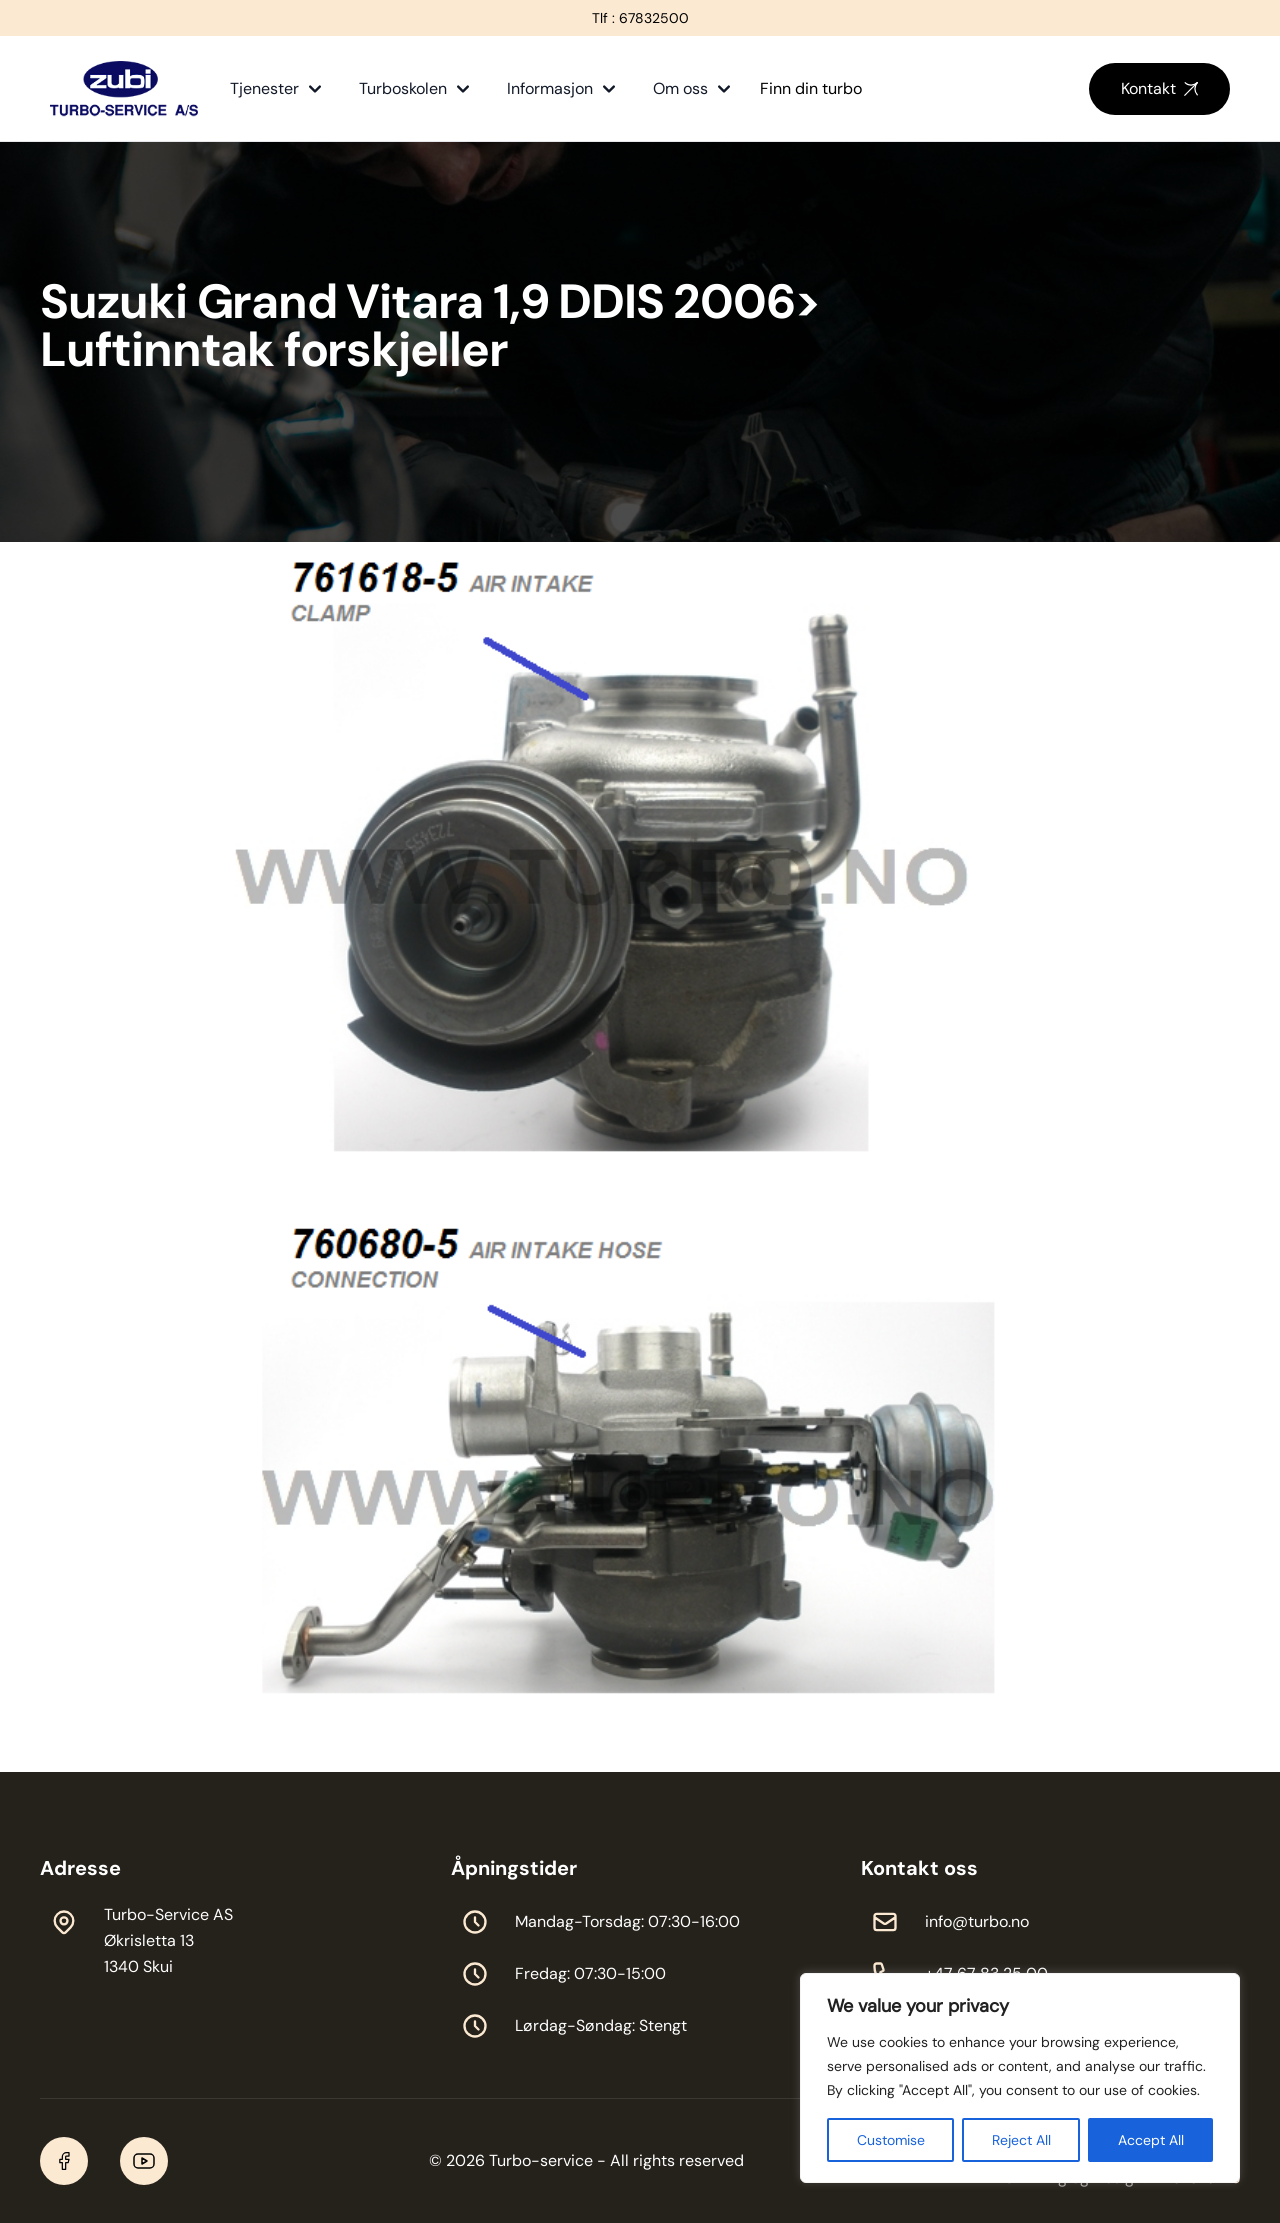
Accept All (1151, 2140)
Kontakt (1159, 88)
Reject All (1021, 2140)
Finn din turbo (811, 88)
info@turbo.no (977, 1921)
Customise (891, 2140)
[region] (1020, 2078)
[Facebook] (64, 2161)
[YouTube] (144, 2161)
